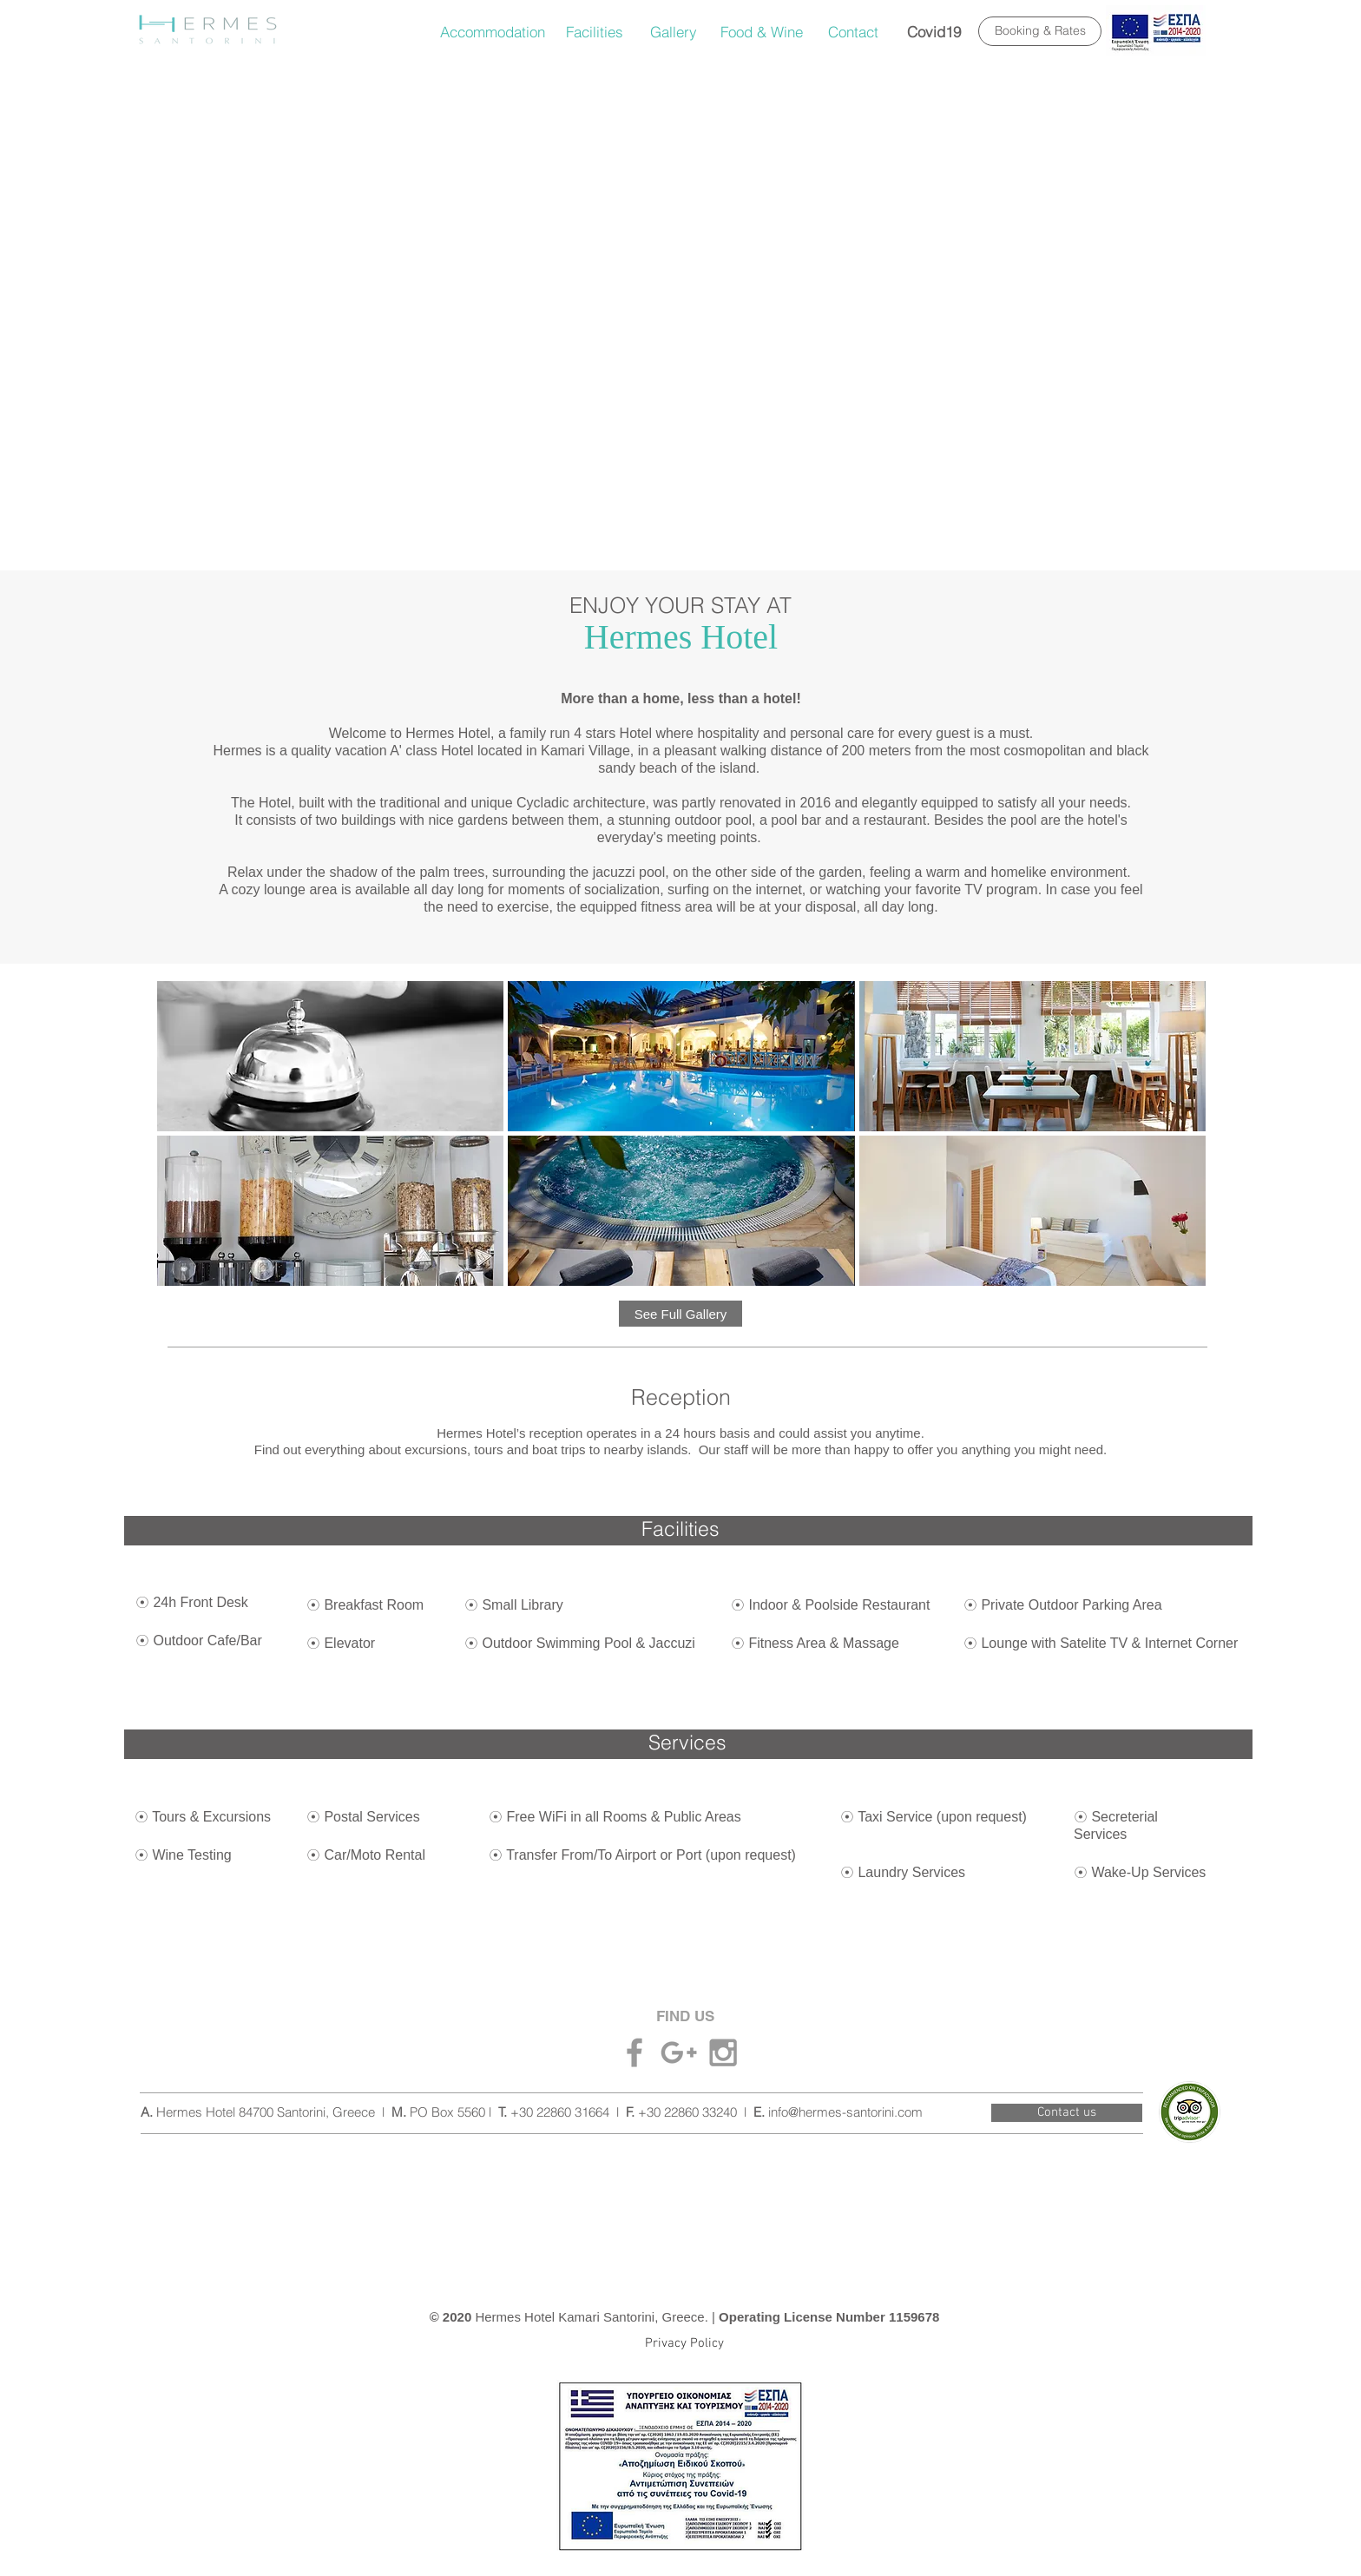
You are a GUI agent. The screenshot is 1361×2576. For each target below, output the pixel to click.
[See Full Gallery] (680, 1314)
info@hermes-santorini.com (845, 2112)
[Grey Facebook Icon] (634, 2052)
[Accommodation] (492, 32)
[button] (330, 1056)
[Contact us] (1066, 2113)
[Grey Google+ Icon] (679, 2052)
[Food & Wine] (762, 32)
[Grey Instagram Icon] (723, 2052)
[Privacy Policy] (684, 2343)
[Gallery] (673, 32)
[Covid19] (934, 32)
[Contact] (853, 32)
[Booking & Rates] (1039, 31)
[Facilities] (594, 32)
